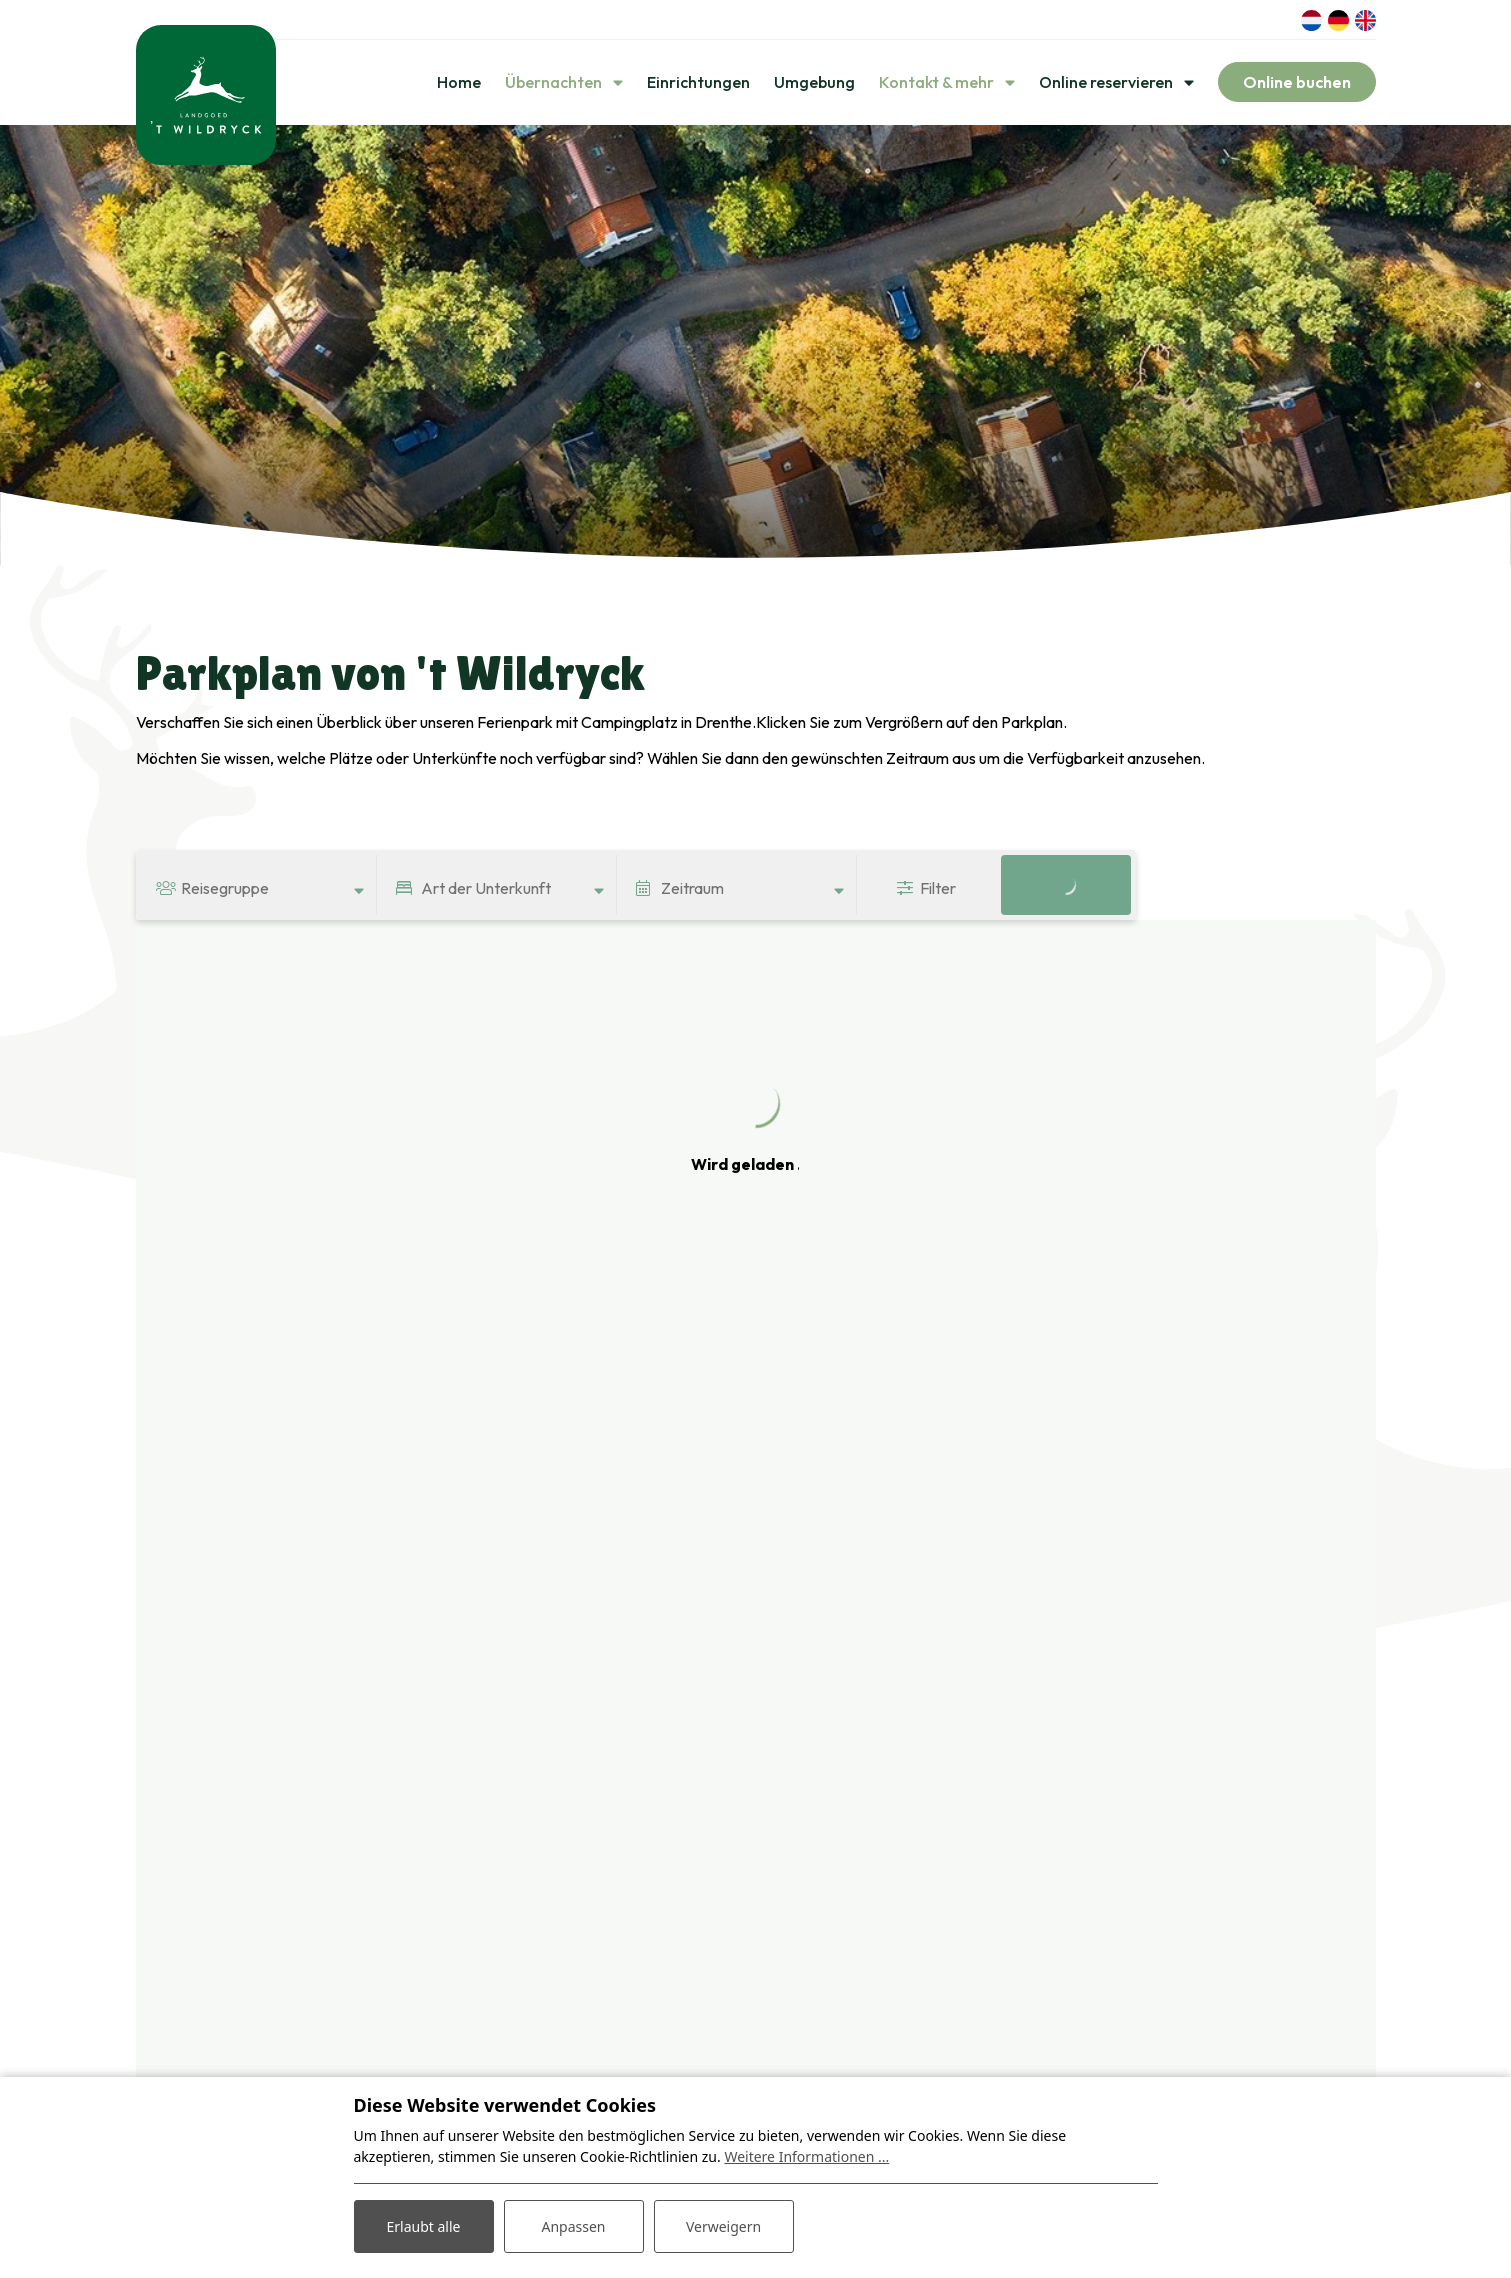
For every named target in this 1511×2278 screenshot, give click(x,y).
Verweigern (723, 2226)
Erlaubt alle (424, 2226)
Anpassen (573, 2226)
